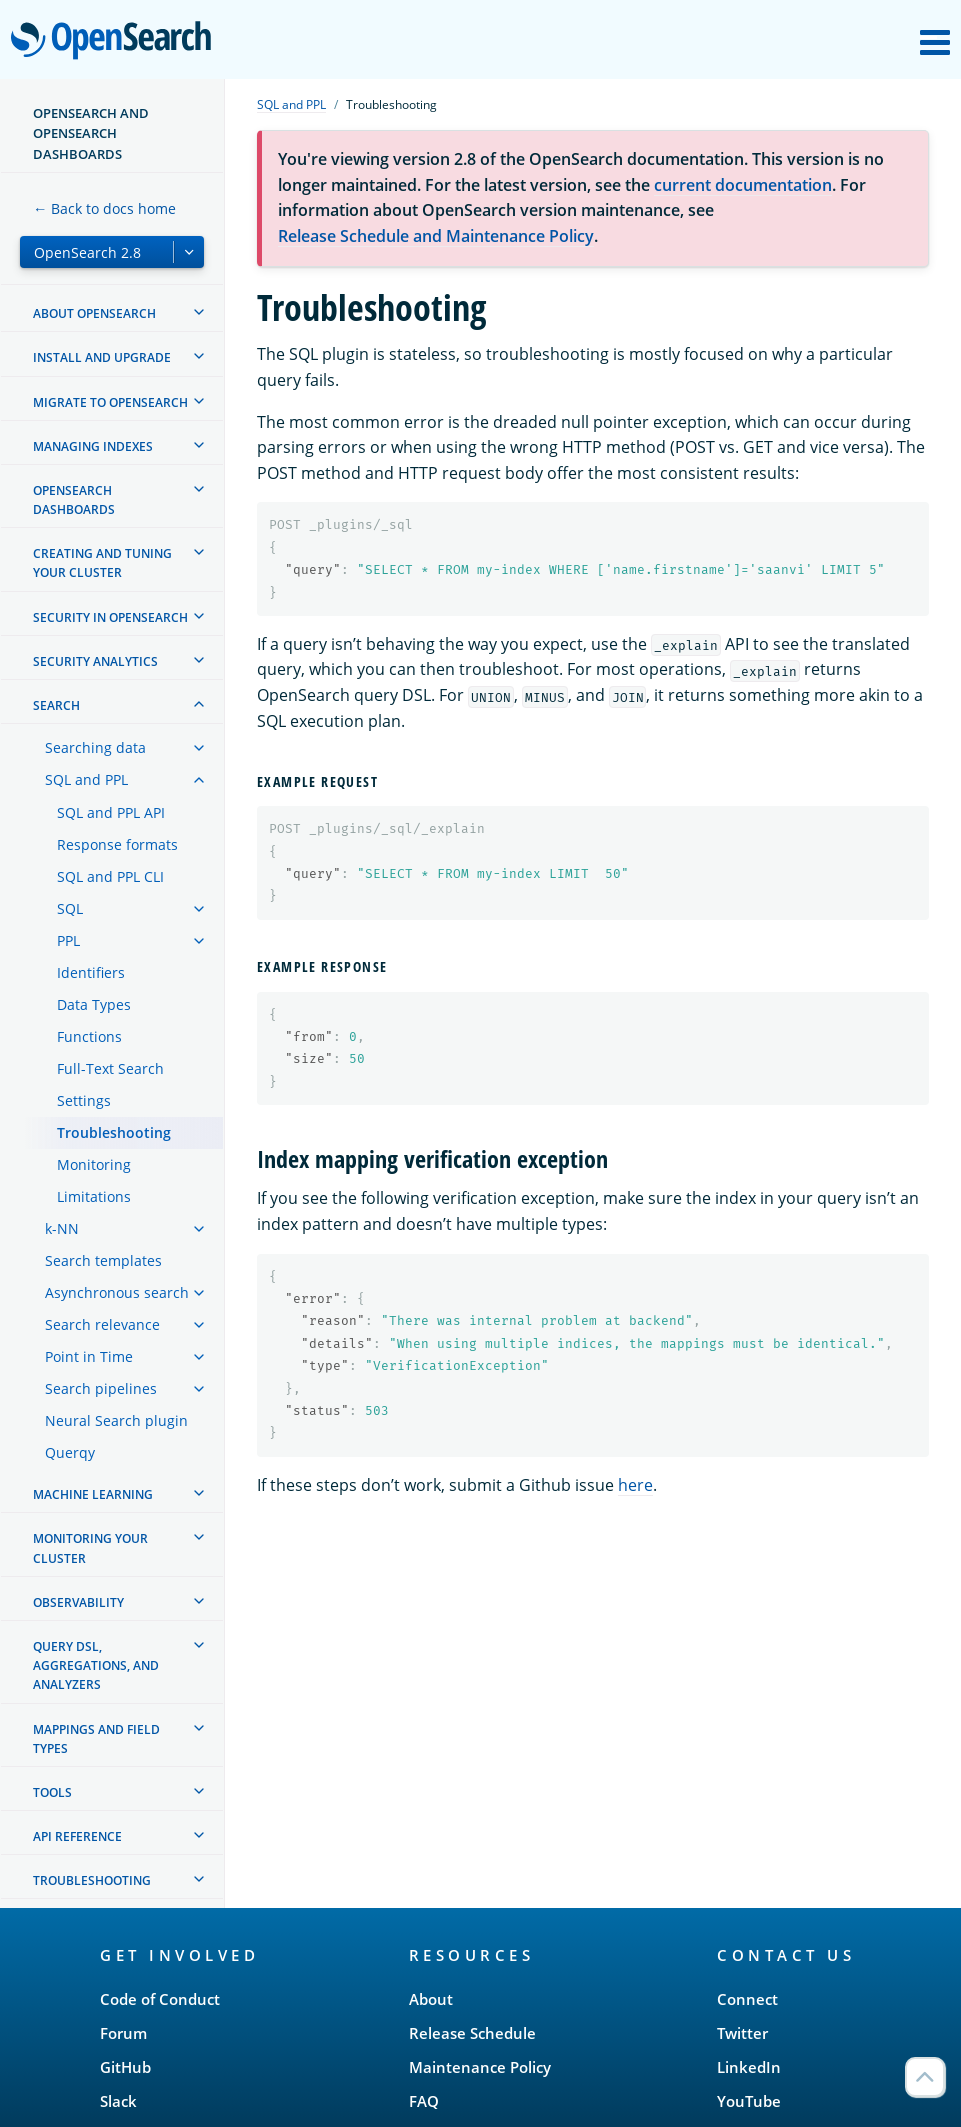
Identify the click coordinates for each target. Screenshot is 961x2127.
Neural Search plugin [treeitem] (116, 1420)
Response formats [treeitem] (117, 844)
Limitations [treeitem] (94, 1196)
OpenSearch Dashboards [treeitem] (74, 500)
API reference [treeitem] (77, 1836)
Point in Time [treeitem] (89, 1356)
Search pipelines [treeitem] (101, 1388)
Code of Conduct (160, 1999)
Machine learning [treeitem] (93, 1494)
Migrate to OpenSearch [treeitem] (110, 402)
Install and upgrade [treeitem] (102, 357)
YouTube (749, 2101)
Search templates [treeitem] (103, 1260)
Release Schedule (472, 2033)
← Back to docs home (104, 208)
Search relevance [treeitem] (102, 1324)
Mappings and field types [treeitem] (96, 1739)
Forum (123, 2033)
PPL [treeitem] (68, 940)
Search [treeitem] (56, 705)
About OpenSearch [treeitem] (94, 313)
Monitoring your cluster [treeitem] (90, 1548)
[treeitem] (199, 312)
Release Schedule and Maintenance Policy (436, 236)
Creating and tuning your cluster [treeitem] (102, 563)
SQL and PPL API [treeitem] (111, 812)
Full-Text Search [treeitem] (110, 1068)
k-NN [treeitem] (62, 1228)
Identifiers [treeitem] (91, 972)
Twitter (742, 2033)
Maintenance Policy (480, 2067)
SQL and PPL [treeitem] (86, 779)
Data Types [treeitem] (94, 1004)
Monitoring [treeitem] (94, 1164)
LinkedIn (749, 2067)
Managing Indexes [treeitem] (93, 446)
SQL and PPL (291, 104)
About (431, 1999)
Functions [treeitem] (89, 1036)
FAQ (424, 2101)
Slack (118, 2101)
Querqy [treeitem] (70, 1452)
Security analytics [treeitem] (95, 661)
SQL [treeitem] (70, 908)
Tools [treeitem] (52, 1792)
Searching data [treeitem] (95, 747)
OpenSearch (116, 42)
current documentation (743, 185)
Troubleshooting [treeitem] (114, 1132)
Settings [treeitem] (84, 1100)
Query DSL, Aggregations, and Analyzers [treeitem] (96, 1665)
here (635, 1485)
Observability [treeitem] (78, 1602)
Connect (747, 1999)
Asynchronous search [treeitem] (117, 1292)
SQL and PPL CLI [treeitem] (110, 876)
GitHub (125, 2067)
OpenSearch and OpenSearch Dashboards (91, 133)
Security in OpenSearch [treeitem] (110, 617)
